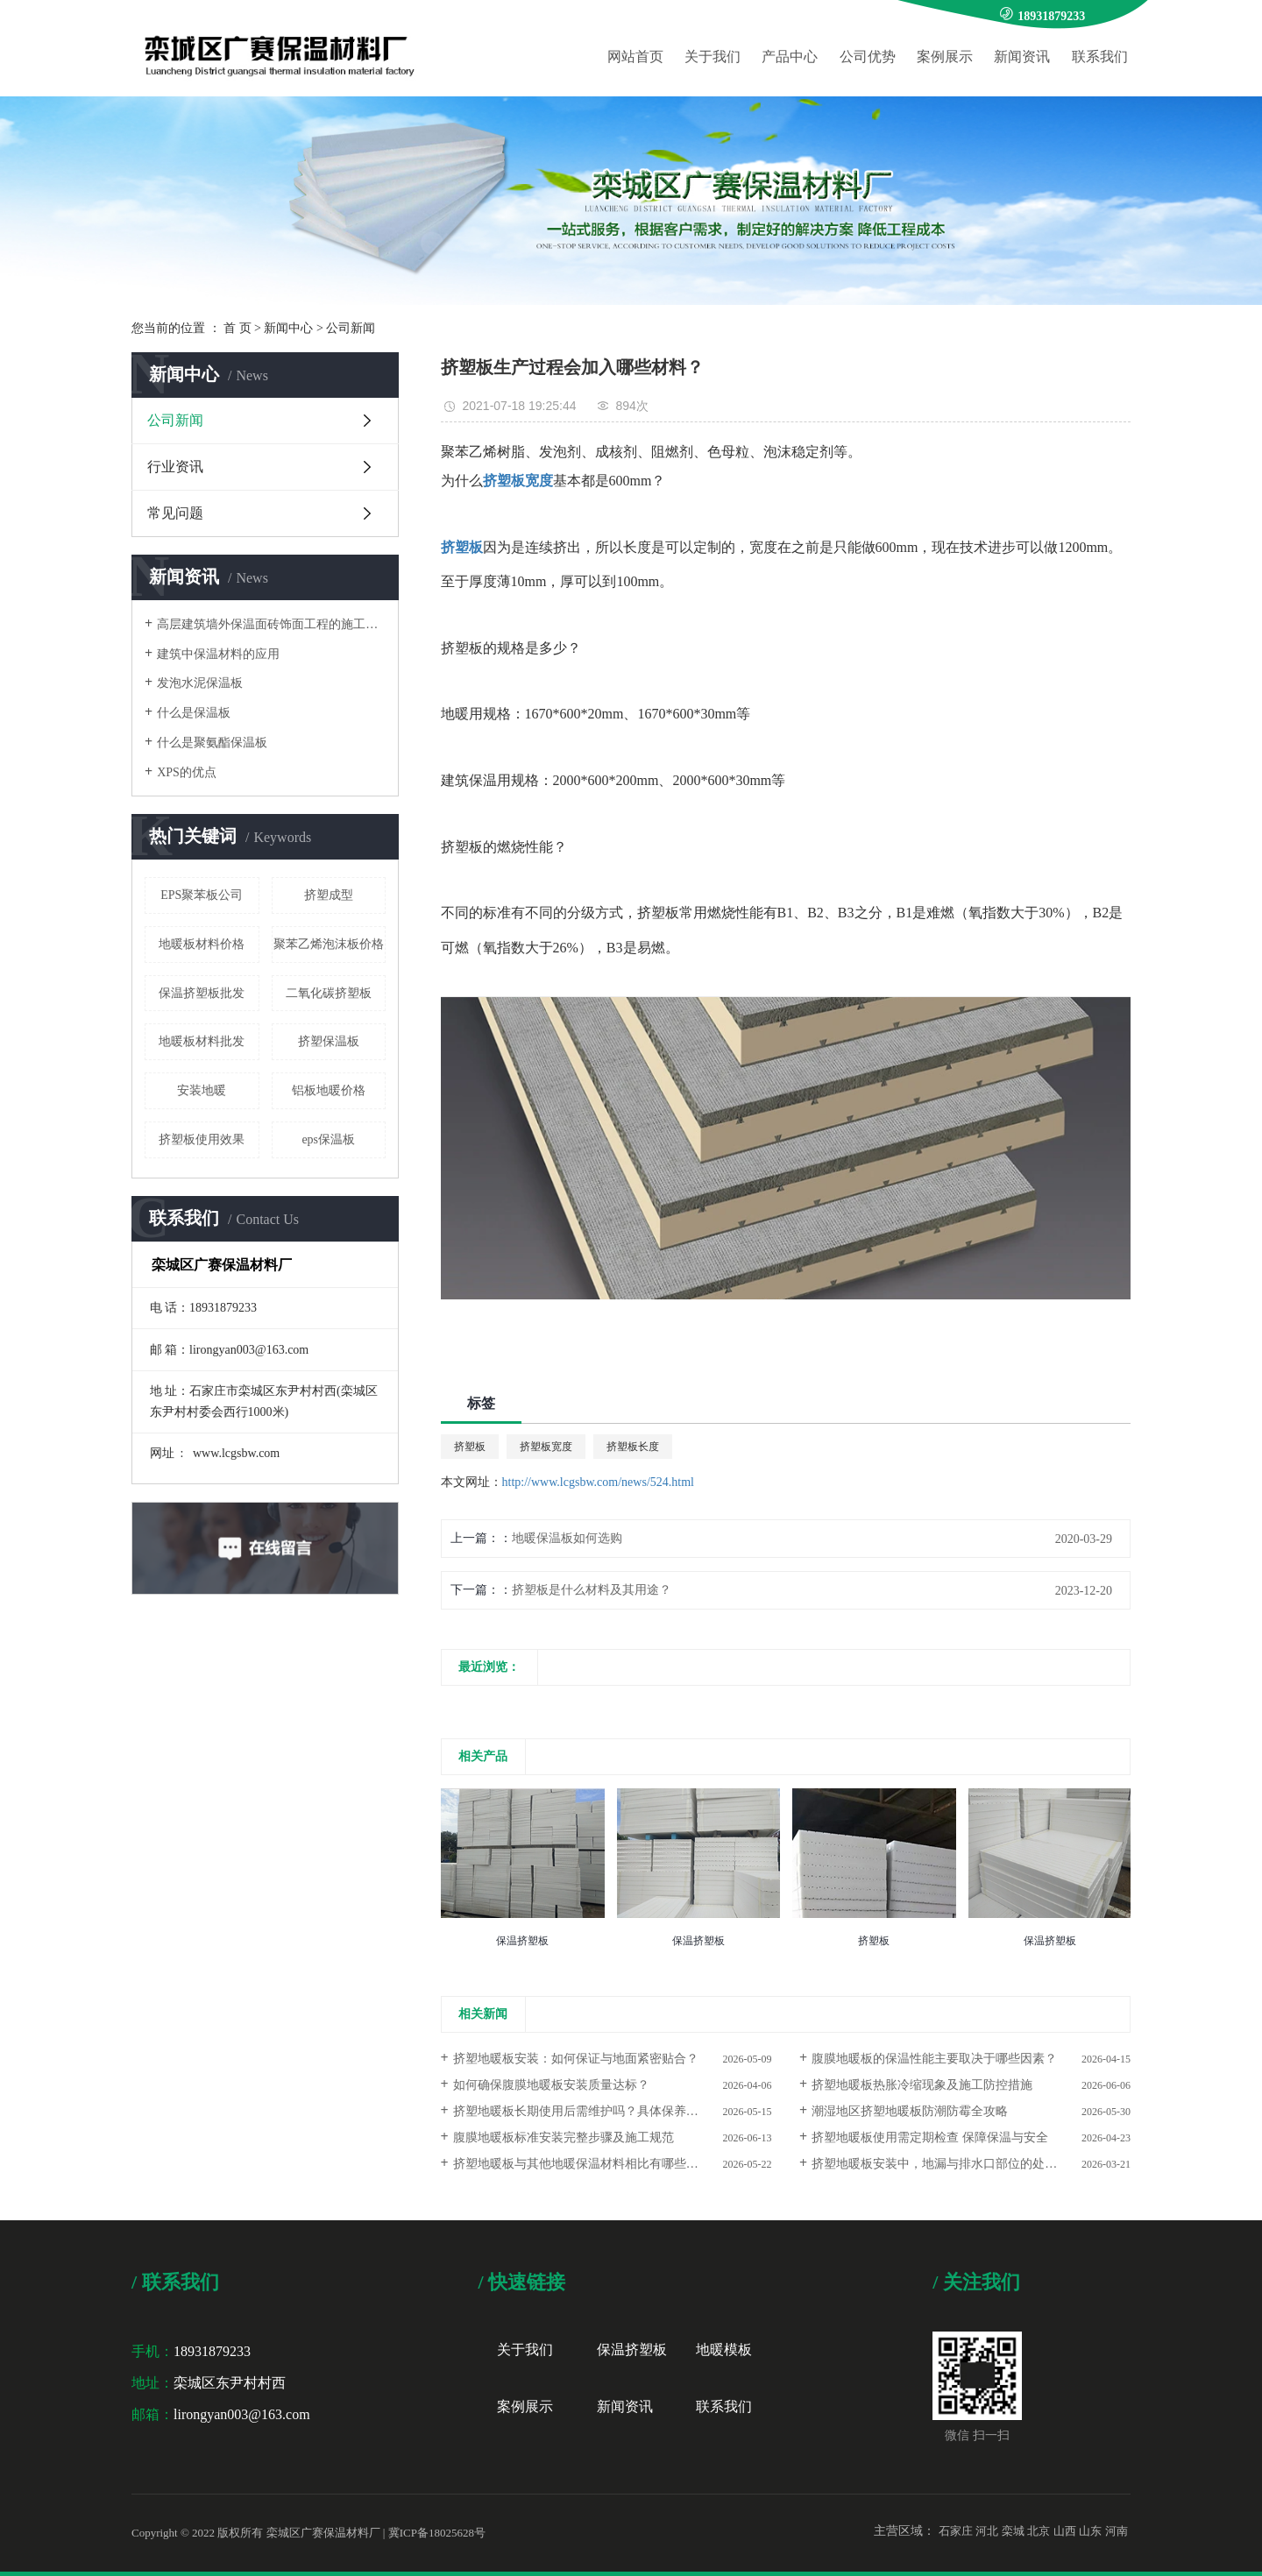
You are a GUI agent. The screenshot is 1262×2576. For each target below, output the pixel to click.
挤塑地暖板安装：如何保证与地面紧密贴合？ (575, 2058)
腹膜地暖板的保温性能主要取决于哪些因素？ (934, 2058)
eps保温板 (328, 1139)
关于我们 (712, 56)
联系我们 (1100, 56)
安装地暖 (201, 1090)
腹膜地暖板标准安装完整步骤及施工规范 (563, 2137)
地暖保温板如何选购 (567, 1538)
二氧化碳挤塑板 (329, 993)
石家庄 (956, 2530)
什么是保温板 (193, 712)
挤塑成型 (328, 895)
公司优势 (868, 56)
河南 (1116, 2530)
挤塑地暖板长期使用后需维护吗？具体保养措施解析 (594, 2111)
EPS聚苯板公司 (201, 895)
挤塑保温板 (328, 1041)
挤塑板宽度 (546, 1446)
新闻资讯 (1022, 56)
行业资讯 (175, 466)
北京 (1038, 2530)
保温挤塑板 (632, 2349)
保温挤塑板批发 (202, 993)
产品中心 (790, 56)
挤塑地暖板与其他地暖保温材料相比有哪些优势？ (588, 2163)
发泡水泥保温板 (200, 683)
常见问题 (175, 513)
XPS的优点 (186, 772)
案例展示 (945, 56)
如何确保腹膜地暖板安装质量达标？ (551, 2084)
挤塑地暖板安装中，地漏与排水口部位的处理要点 (946, 2163)
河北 (986, 2530)
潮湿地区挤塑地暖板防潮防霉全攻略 (910, 2111)
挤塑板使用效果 (202, 1139)
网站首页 (635, 56)
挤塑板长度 (632, 1446)
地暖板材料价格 (202, 944)
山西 (1064, 2530)
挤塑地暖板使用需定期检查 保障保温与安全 (930, 2137)
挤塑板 (470, 1446)
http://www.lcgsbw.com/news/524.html (598, 1482)
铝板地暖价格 (328, 1090)
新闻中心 (288, 328)
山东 (1090, 2530)
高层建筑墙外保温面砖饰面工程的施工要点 (271, 624)
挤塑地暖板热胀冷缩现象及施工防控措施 (922, 2084)
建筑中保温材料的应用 (218, 654)
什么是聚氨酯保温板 (212, 742)
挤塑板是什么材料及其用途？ (591, 1589)
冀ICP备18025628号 (437, 2532)
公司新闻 (350, 328)
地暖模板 (724, 2349)
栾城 (1013, 2530)
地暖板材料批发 (202, 1041)
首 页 (237, 328)
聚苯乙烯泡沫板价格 (328, 944)
